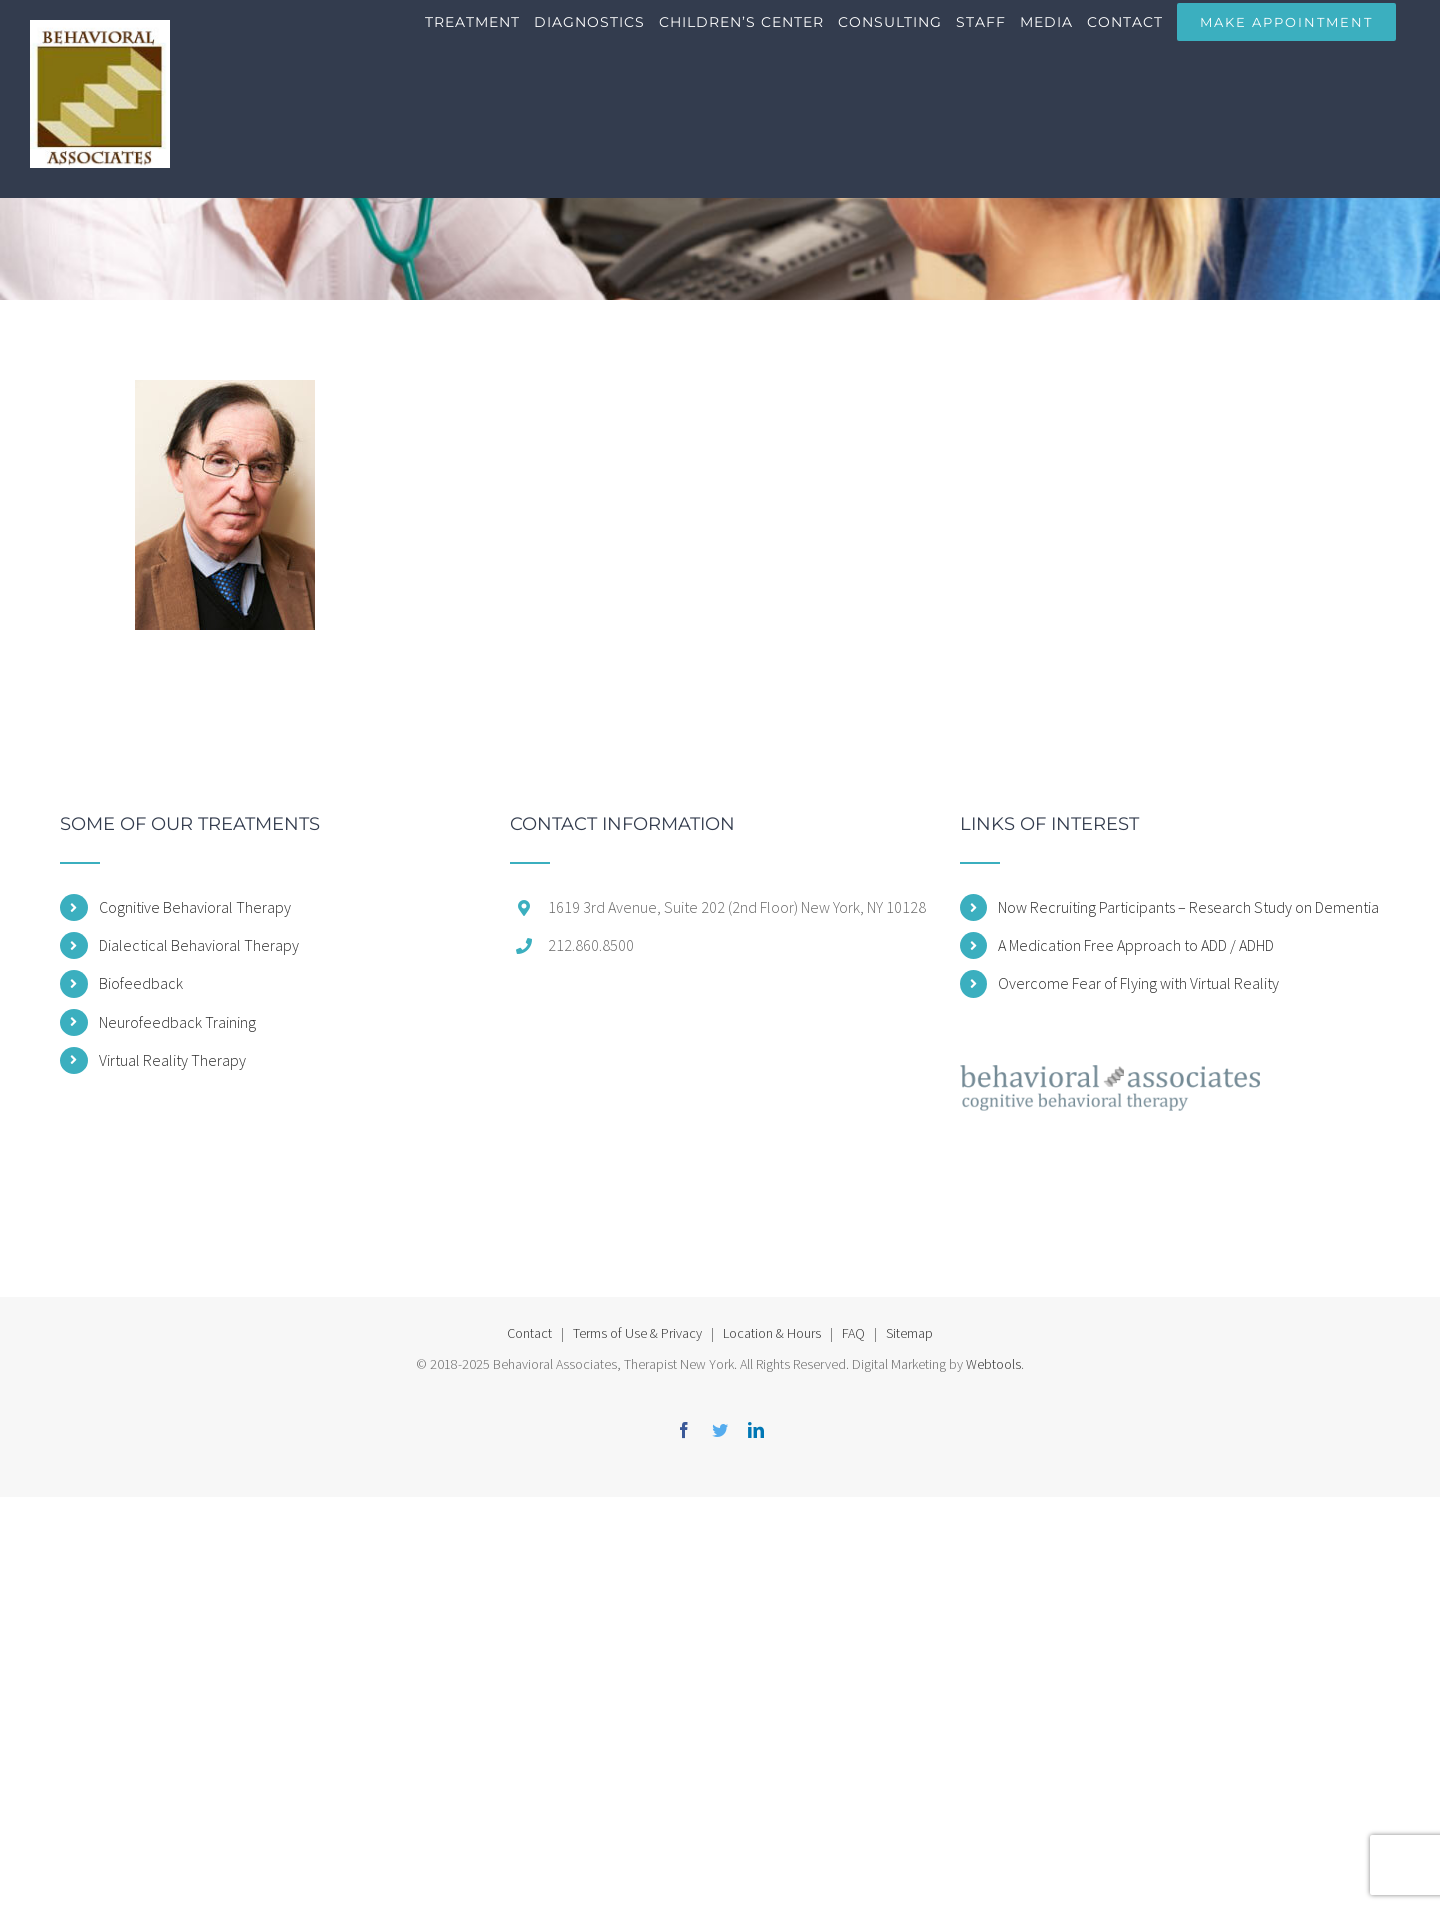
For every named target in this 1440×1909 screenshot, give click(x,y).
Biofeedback (141, 983)
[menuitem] (479, 40)
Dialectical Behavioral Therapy (199, 945)
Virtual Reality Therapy (172, 1060)
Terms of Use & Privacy (637, 1333)
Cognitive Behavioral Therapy (195, 907)
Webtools (993, 1364)
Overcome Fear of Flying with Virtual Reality (1138, 983)
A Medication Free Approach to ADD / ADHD (1136, 945)
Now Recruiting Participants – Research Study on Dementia (1188, 907)
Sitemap (909, 1333)
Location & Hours (772, 1333)
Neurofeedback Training (177, 1022)
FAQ (853, 1333)
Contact (529, 1333)
